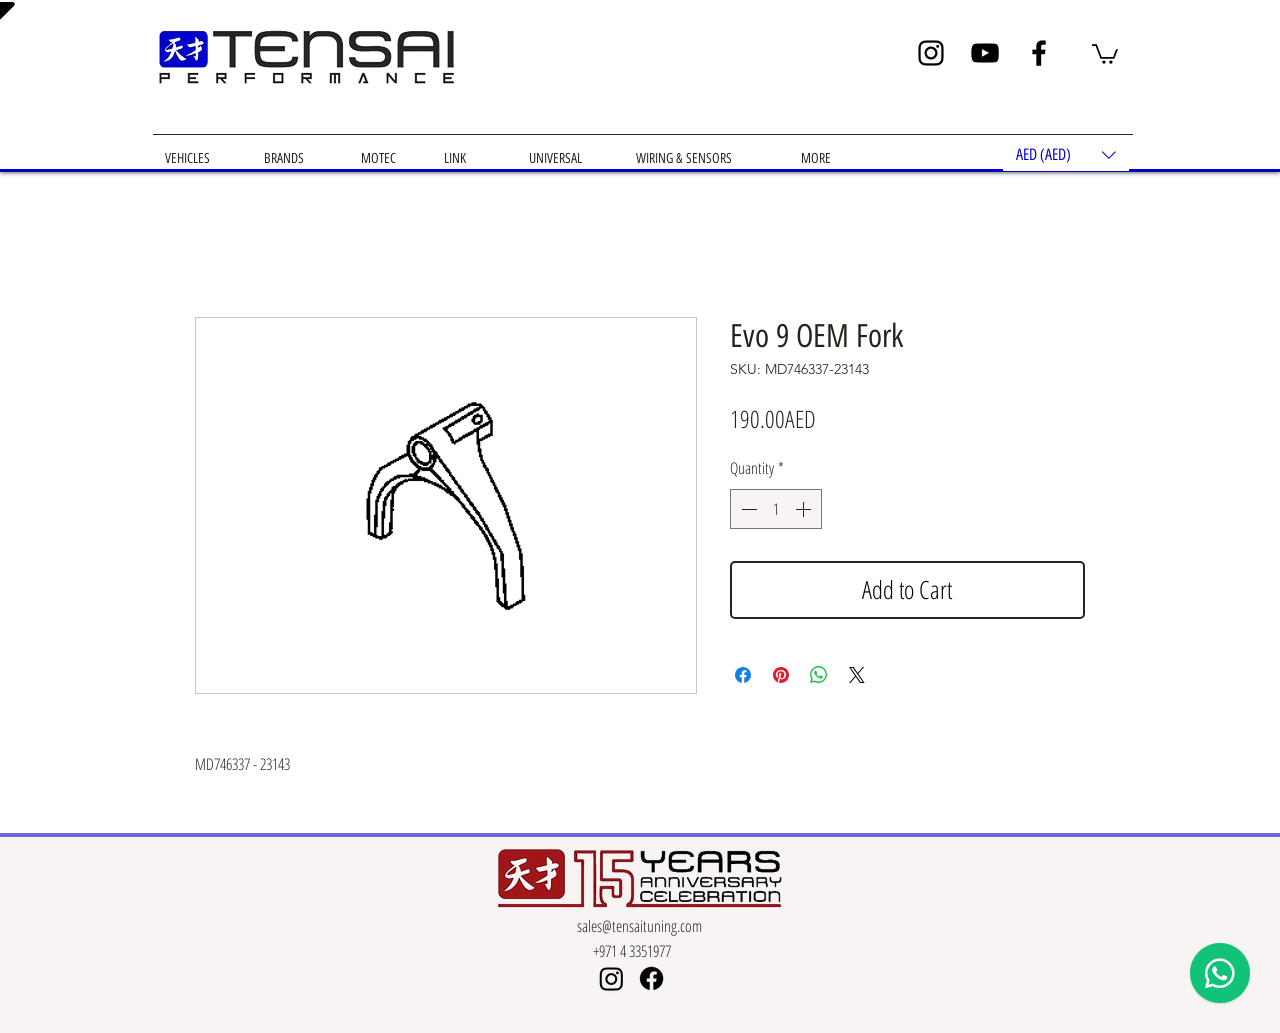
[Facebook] (1039, 53)
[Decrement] (747, 509)
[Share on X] (857, 675)
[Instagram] (931, 53)
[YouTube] (985, 53)
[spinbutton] (776, 509)
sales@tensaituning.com (639, 926)
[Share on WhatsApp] (819, 675)
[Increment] (805, 509)
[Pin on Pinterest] (781, 675)
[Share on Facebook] (743, 675)
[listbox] (1066, 154)
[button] (1105, 53)
